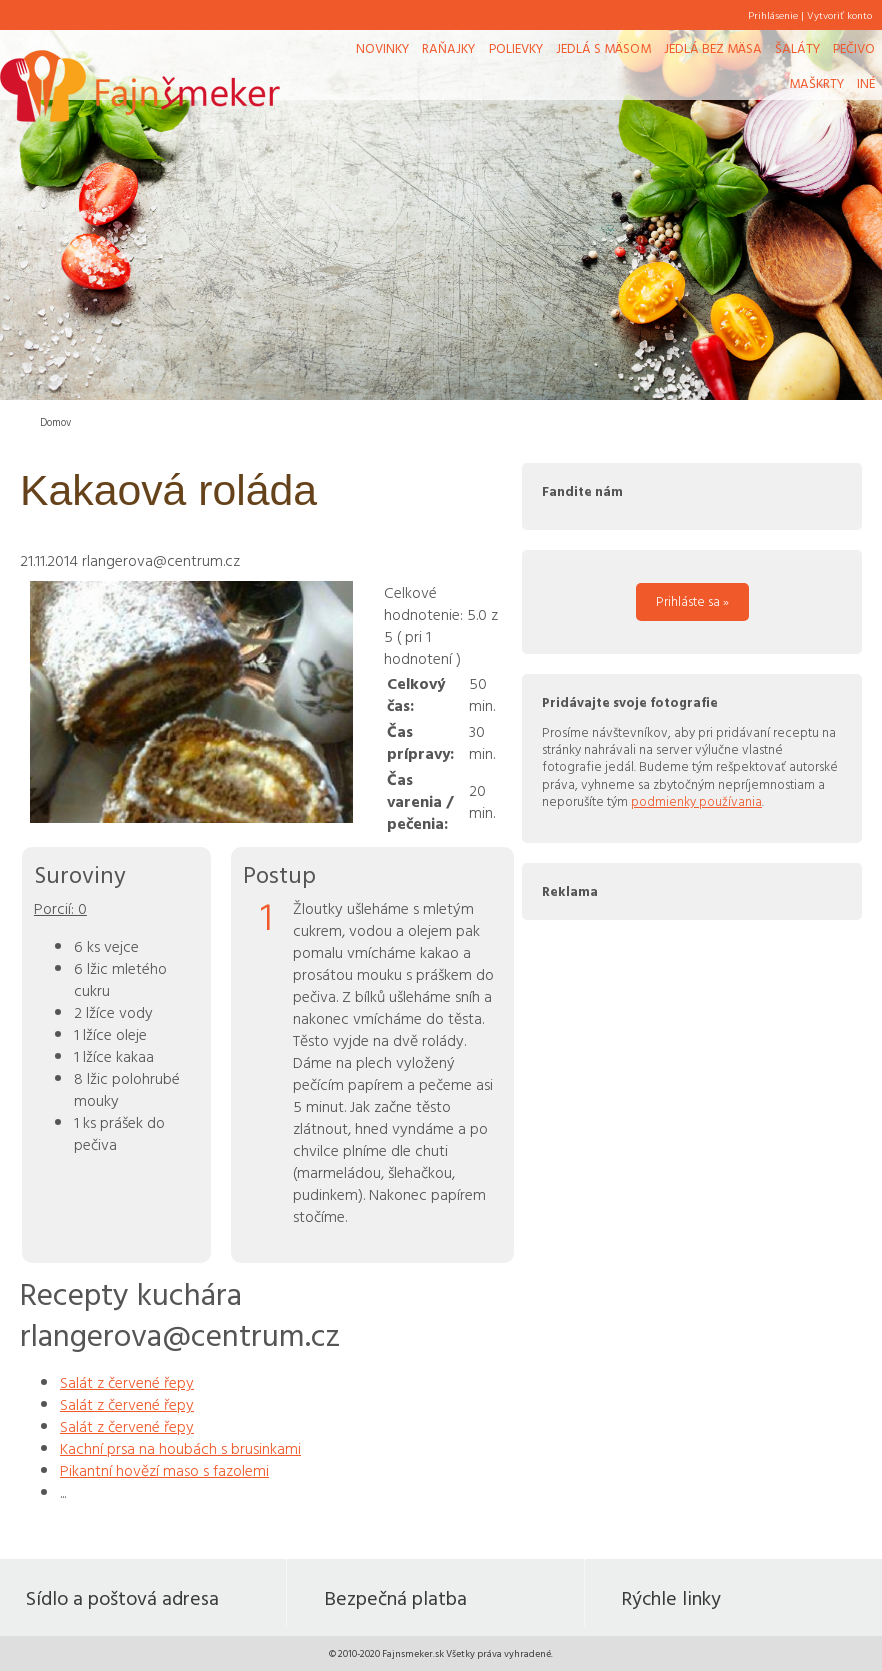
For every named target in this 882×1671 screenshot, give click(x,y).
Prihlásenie (773, 15)
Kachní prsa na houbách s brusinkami (180, 1448)
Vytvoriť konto (839, 15)
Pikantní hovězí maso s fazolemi (164, 1470)
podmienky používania (696, 801)
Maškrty (816, 83)
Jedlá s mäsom (603, 48)
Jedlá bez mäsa (713, 48)
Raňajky (448, 48)
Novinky (382, 48)
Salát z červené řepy (127, 1382)
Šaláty (797, 48)
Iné (866, 83)
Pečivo (854, 48)
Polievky (516, 48)
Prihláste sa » (692, 601)
